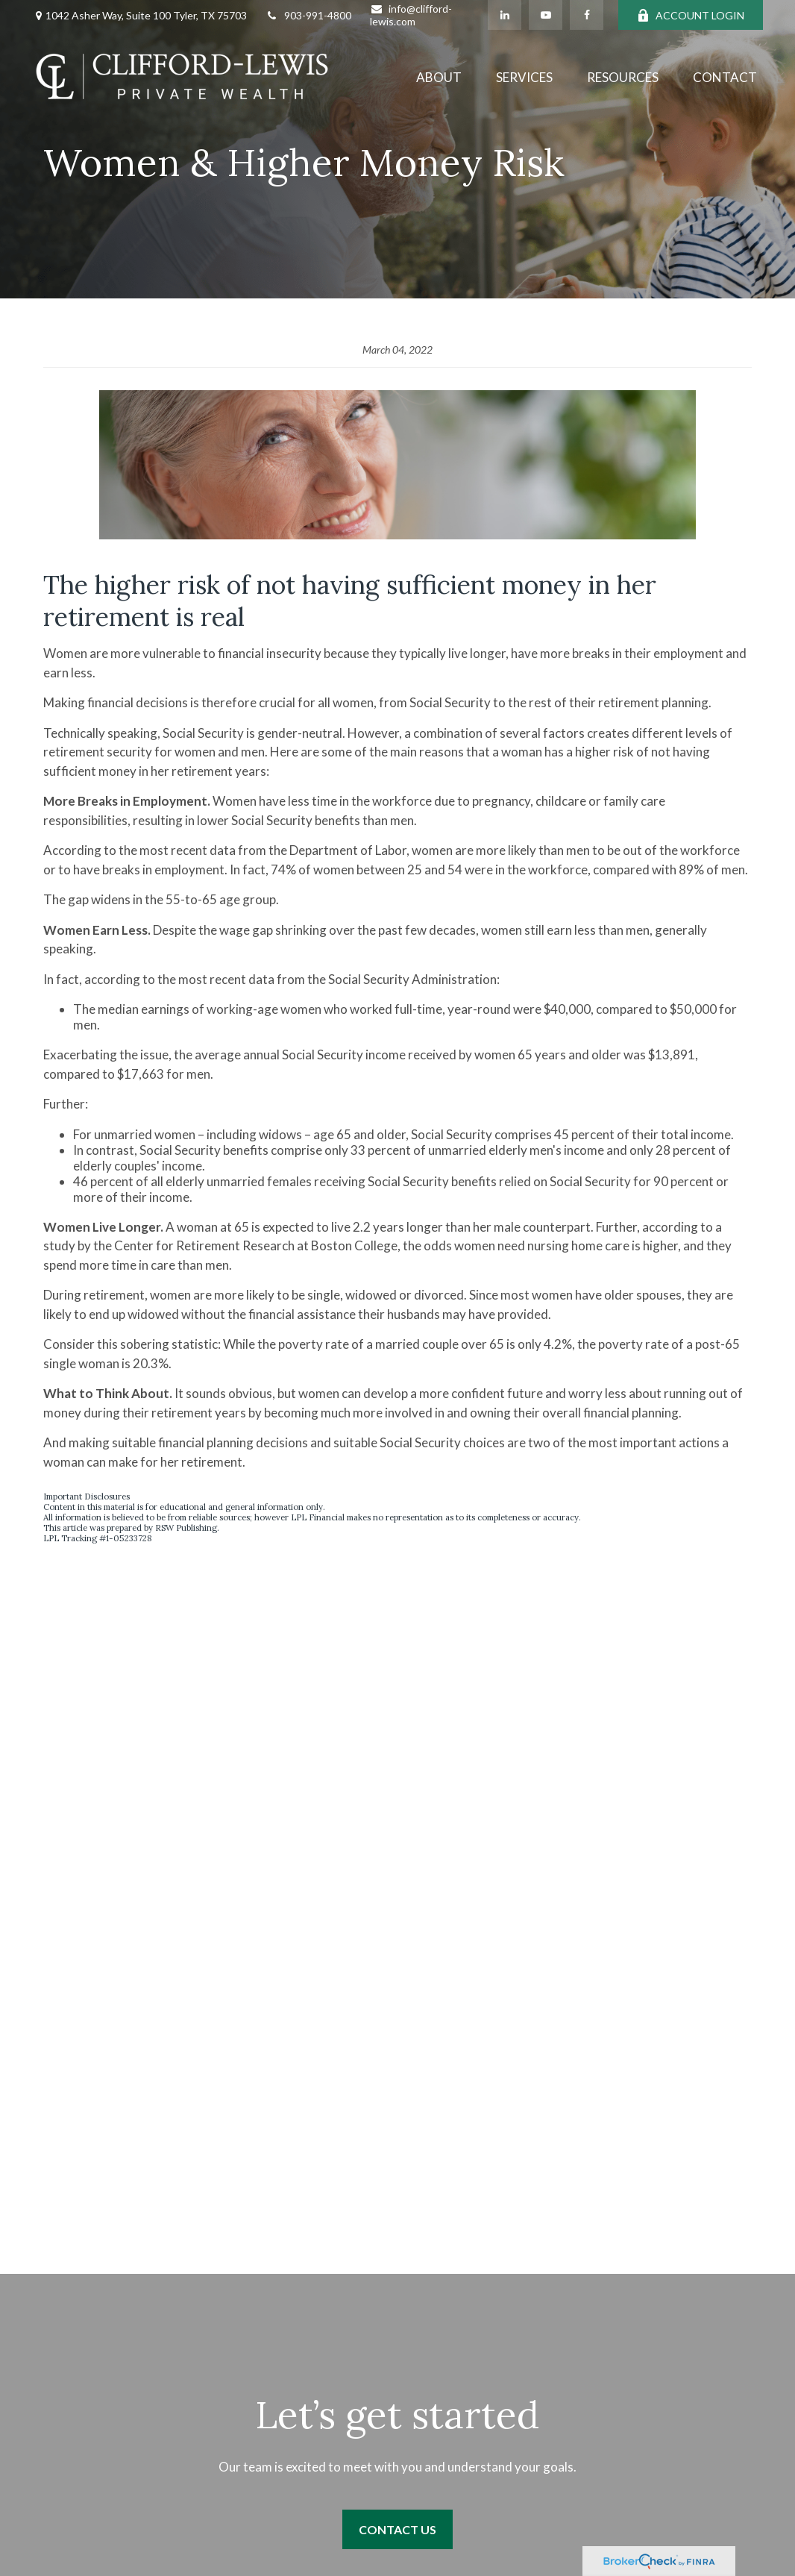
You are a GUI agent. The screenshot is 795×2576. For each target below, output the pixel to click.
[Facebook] (586, 15)
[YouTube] (545, 15)
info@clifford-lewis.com (411, 15)
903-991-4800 (308, 15)
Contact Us (397, 2529)
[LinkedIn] (504, 15)
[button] (439, 75)
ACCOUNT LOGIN (690, 15)
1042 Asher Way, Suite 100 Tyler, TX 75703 (146, 15)
